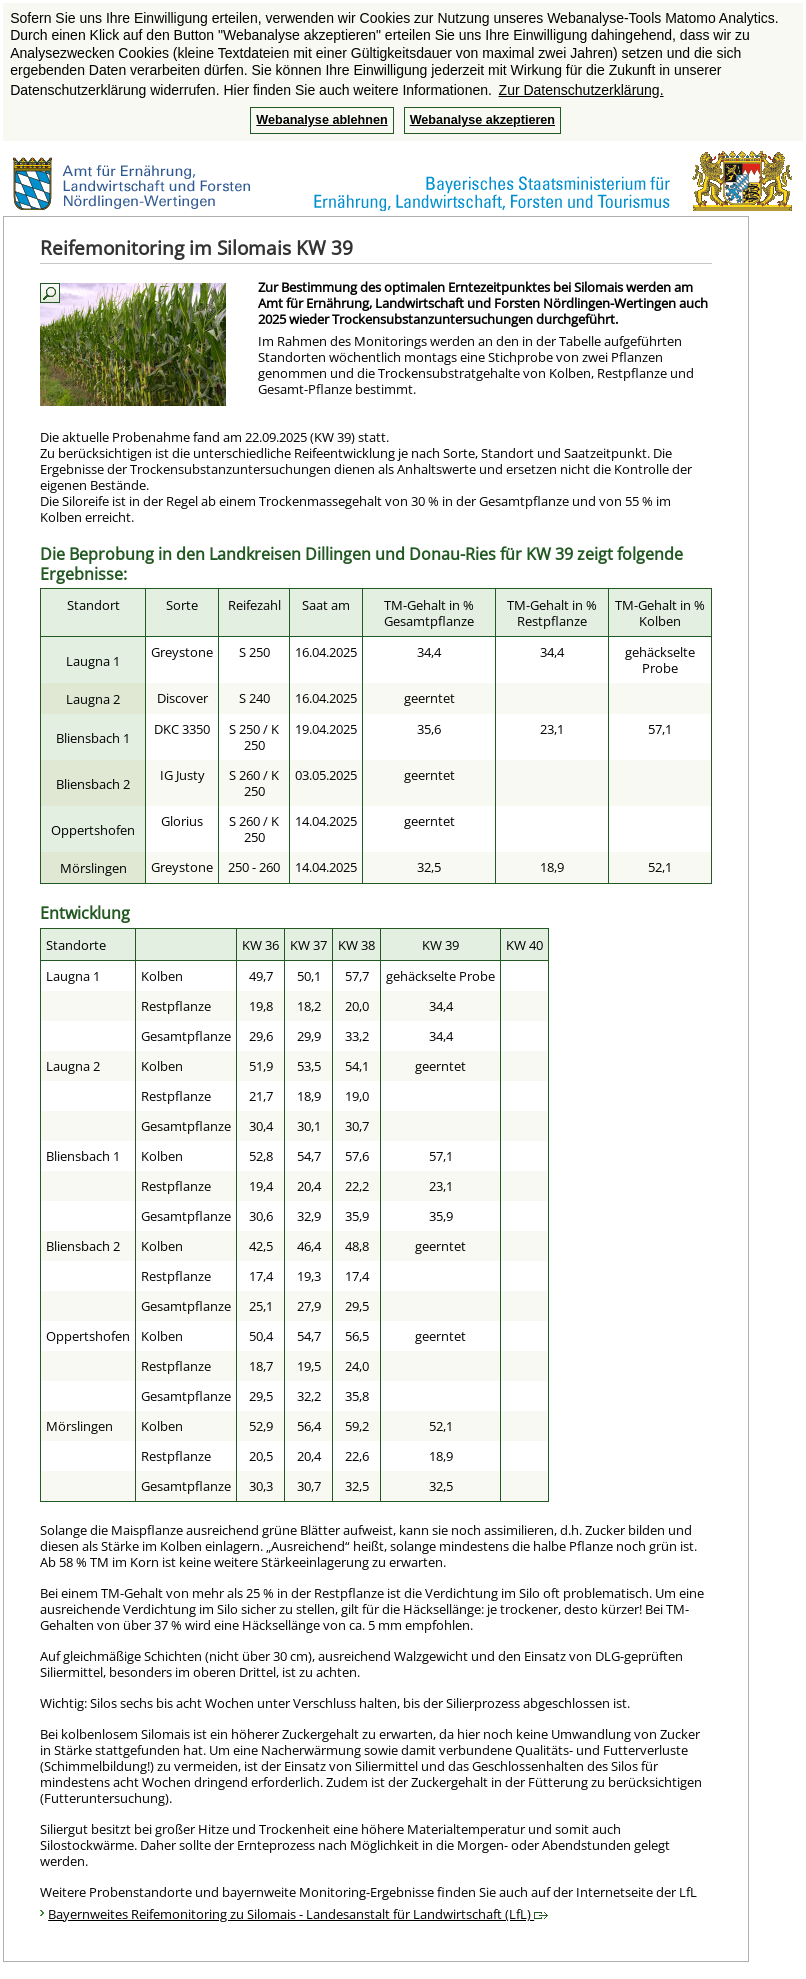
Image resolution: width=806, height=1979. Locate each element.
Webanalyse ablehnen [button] (321, 120)
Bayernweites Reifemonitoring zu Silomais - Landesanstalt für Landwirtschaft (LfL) (298, 1914)
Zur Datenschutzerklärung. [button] (581, 90)
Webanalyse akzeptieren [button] (482, 120)
